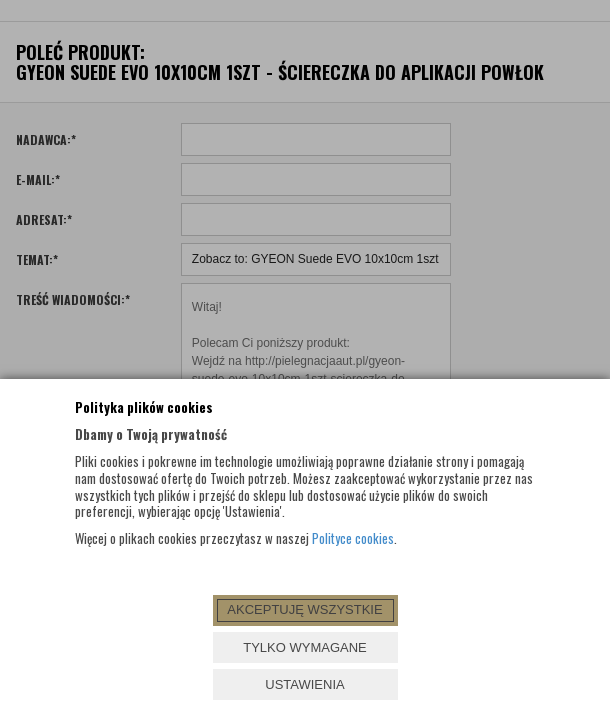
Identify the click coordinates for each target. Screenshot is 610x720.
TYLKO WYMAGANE (305, 647)
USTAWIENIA (304, 684)
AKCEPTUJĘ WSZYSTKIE (304, 609)
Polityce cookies (353, 538)
